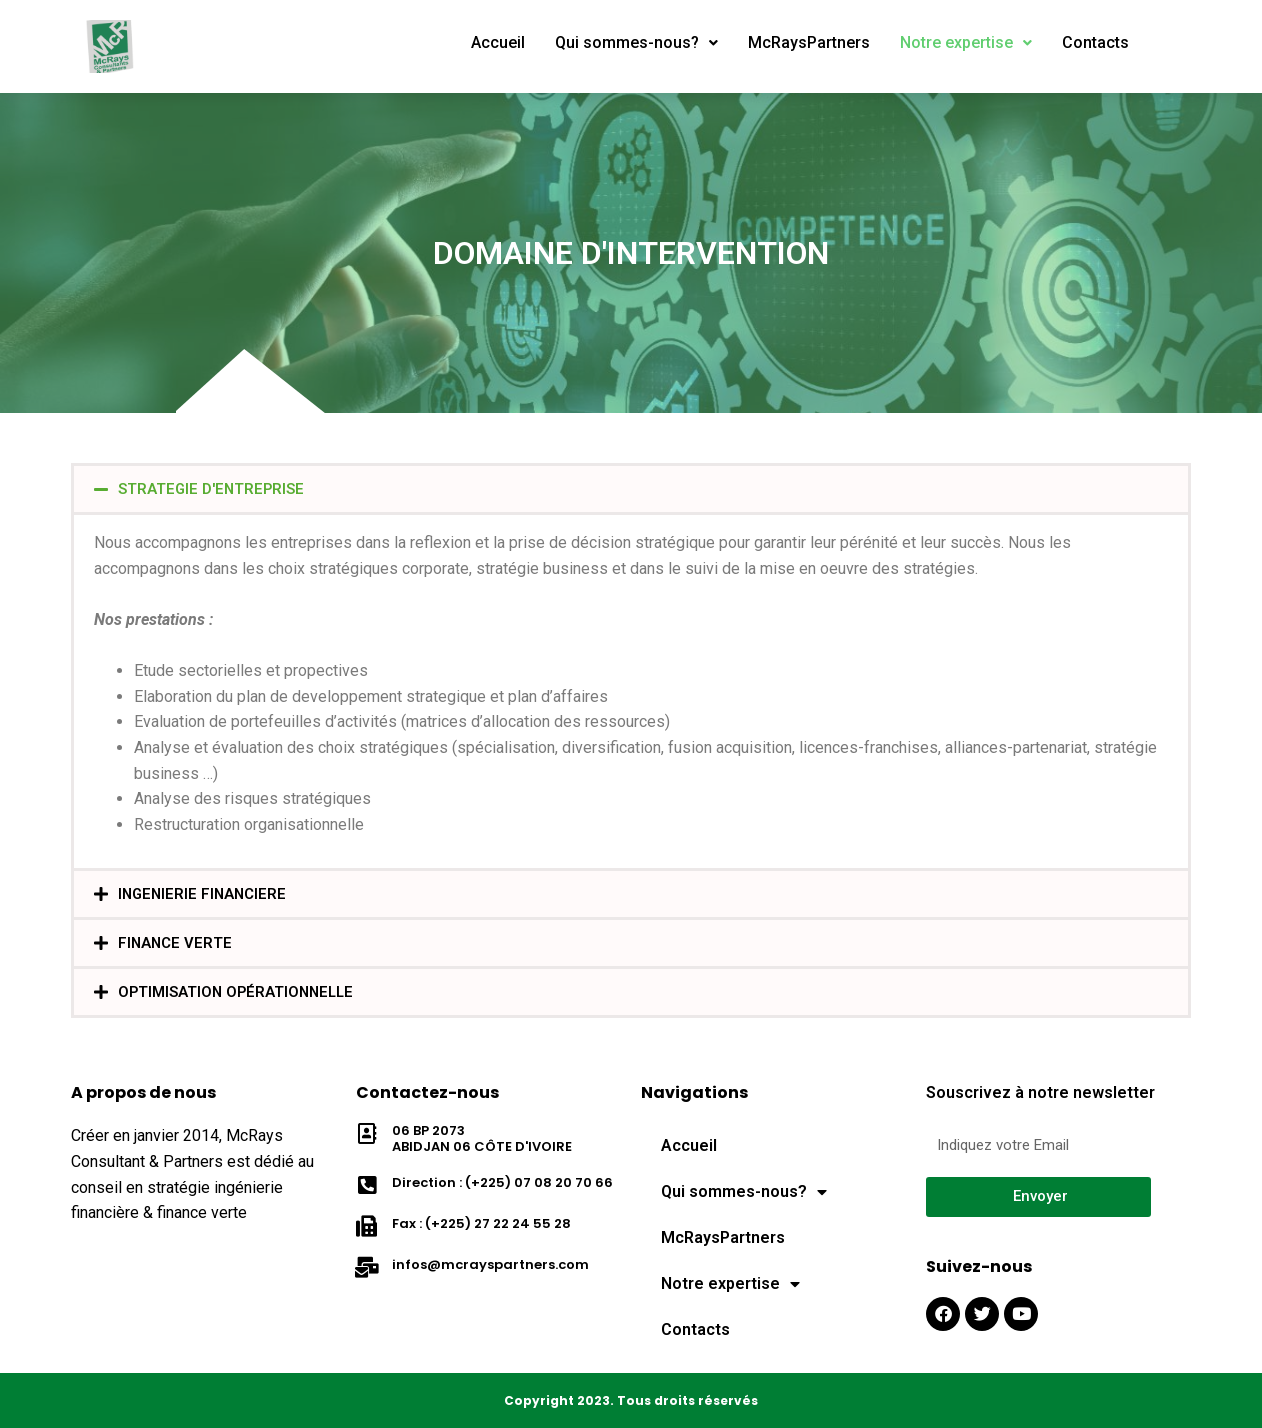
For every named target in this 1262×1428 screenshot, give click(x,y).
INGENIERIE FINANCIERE (205, 893)
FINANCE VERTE (176, 942)
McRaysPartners (814, 42)
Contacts (1108, 42)
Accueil (499, 42)
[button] (631, 489)
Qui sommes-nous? (639, 42)
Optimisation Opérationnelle (241, 991)
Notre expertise (975, 42)
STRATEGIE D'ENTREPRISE (215, 488)
